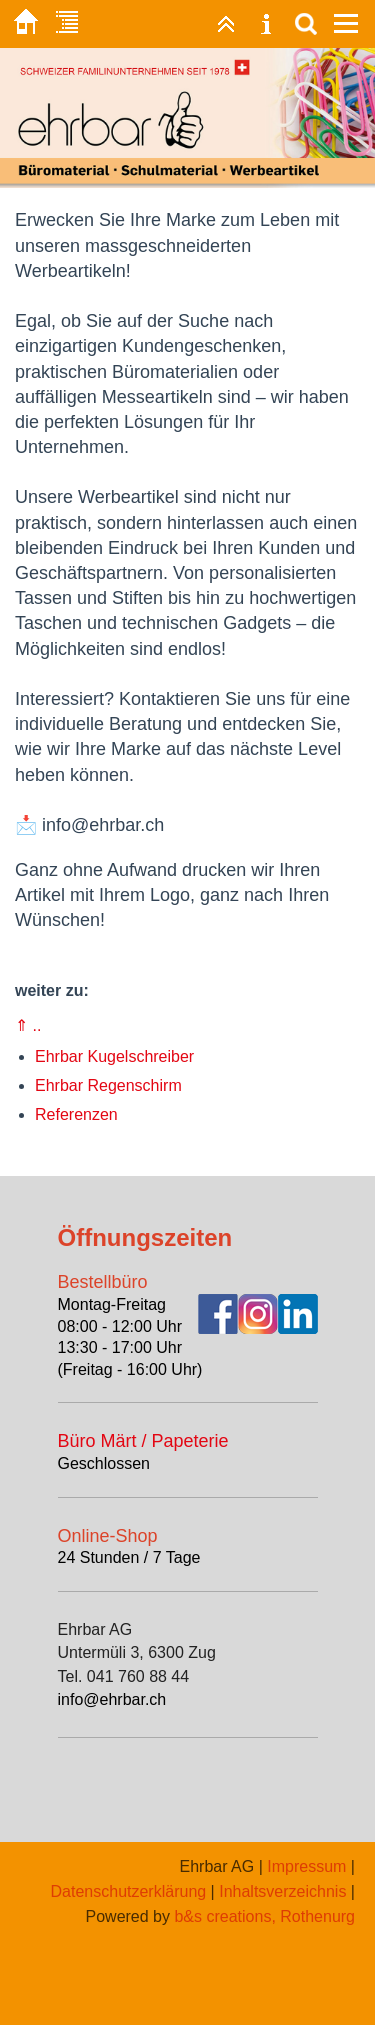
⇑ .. (28, 1025)
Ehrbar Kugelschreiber (114, 1056)
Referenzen (76, 1114)
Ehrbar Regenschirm (108, 1085)
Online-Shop (108, 1536)
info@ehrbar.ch (112, 1699)
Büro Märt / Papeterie (143, 1441)
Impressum (306, 1866)
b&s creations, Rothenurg (264, 1916)
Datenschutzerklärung (129, 1891)
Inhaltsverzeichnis (282, 1891)
